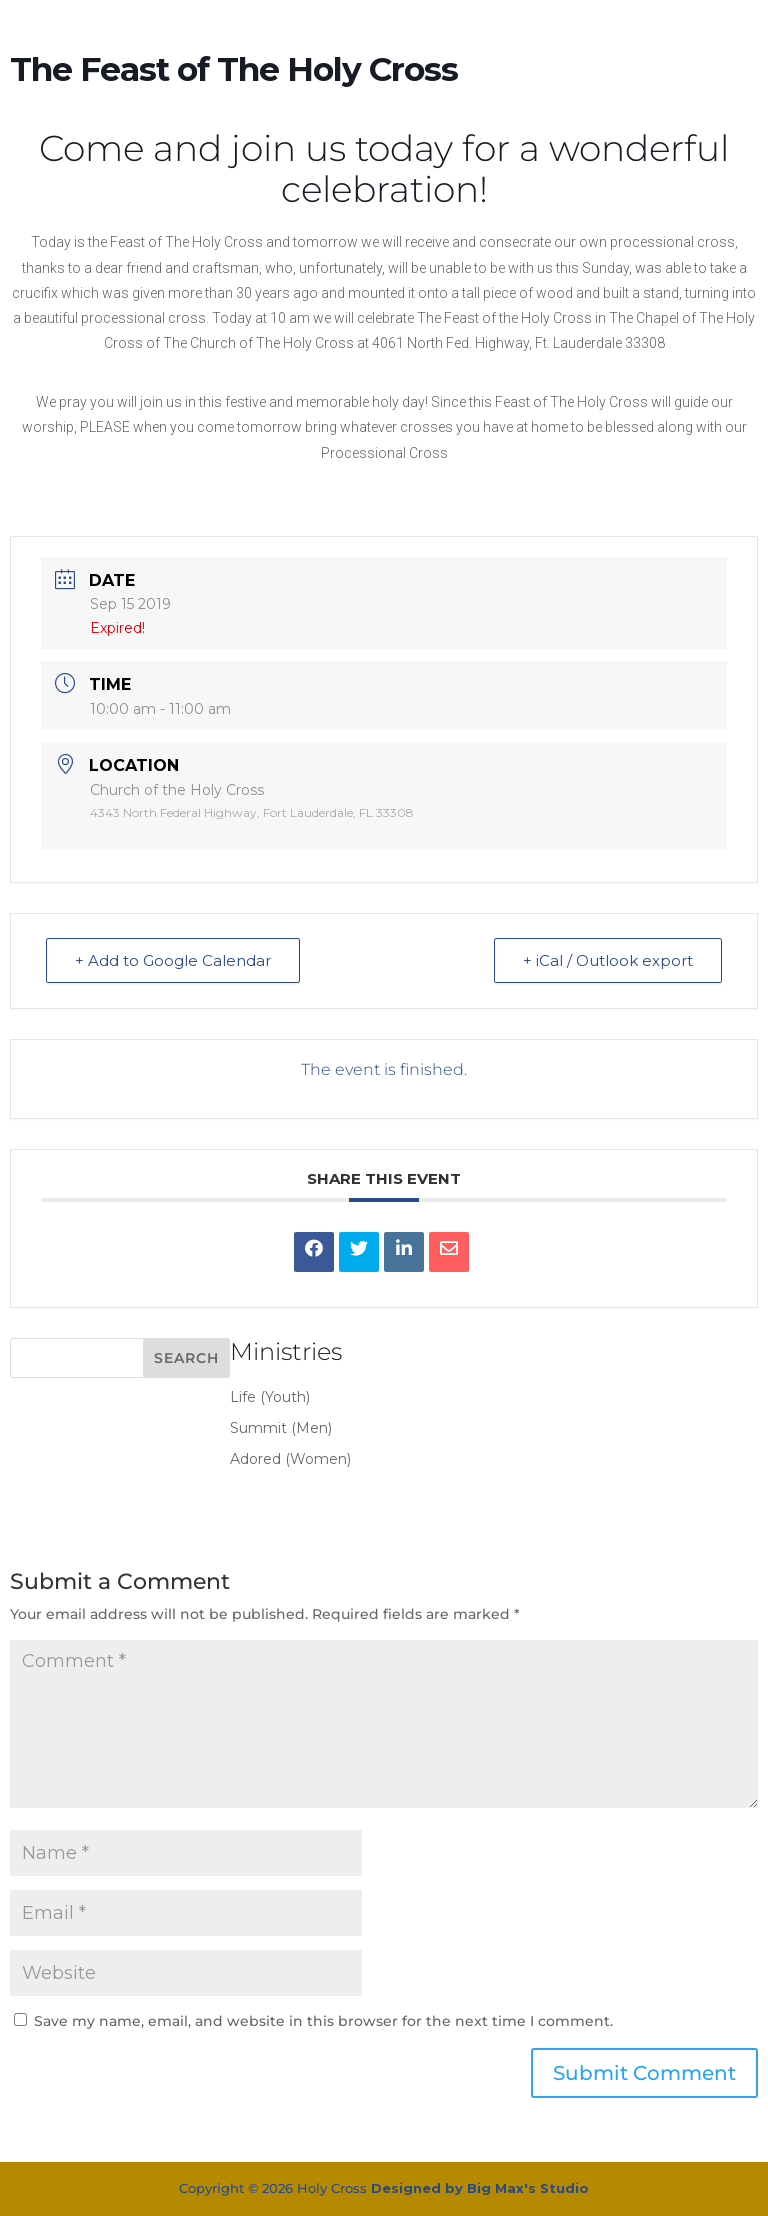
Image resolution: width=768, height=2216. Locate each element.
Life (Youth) (270, 1397)
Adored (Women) (290, 1459)
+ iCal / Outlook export (608, 960)
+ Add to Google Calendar (173, 960)
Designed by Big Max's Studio (480, 2188)
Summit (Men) (281, 1428)
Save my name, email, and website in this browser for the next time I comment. (323, 2021)
